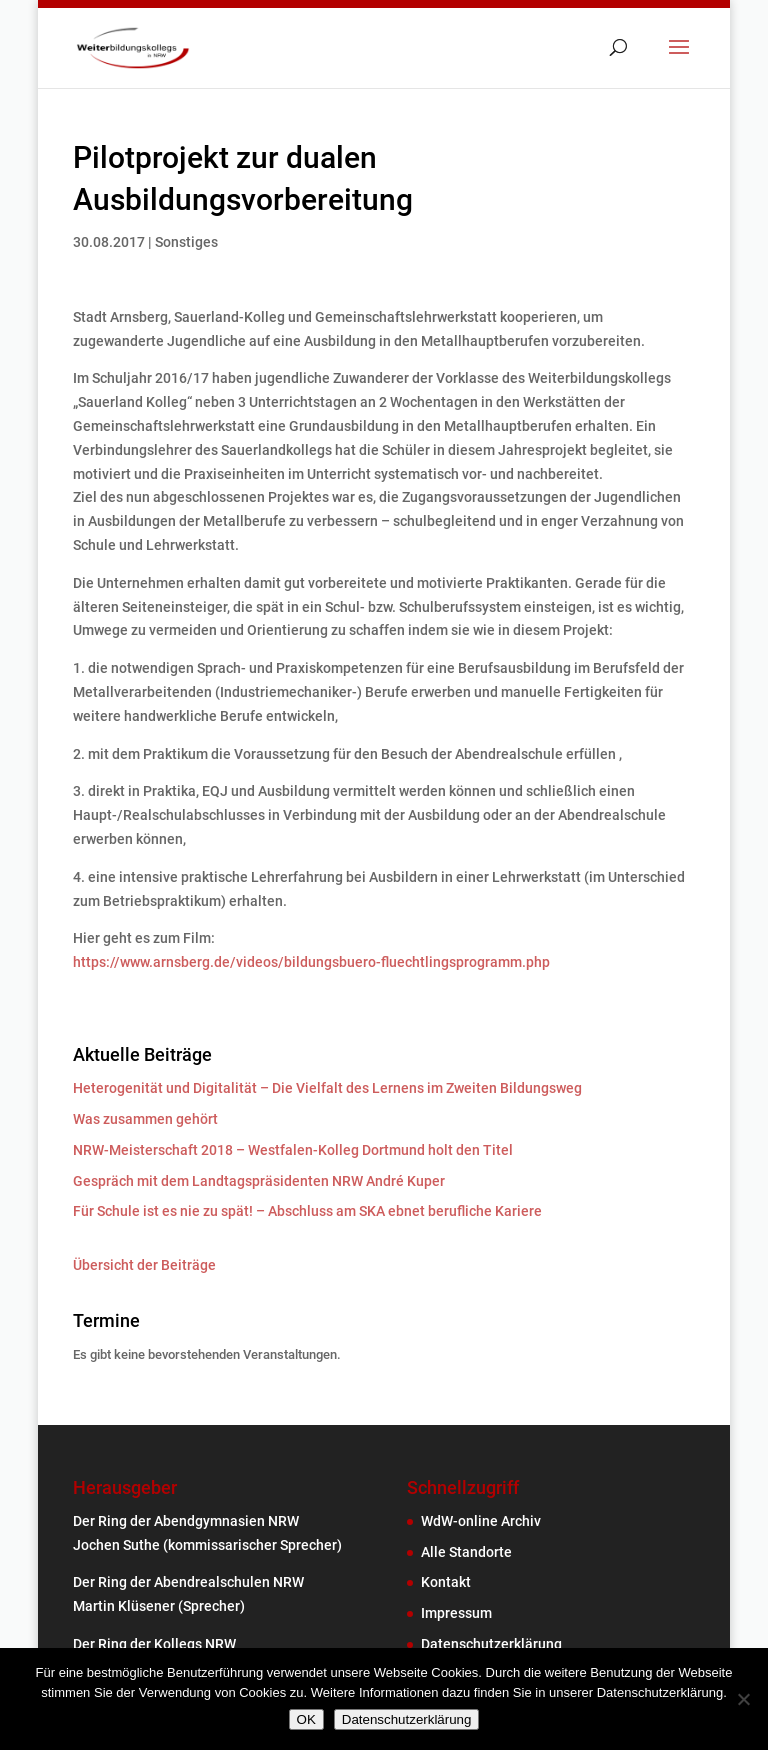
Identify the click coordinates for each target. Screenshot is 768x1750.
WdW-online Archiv (481, 1521)
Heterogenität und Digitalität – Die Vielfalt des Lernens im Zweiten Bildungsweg (327, 1088)
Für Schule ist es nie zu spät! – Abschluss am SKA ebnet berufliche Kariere (307, 1211)
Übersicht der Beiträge (144, 1265)
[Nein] (743, 1699)
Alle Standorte (466, 1552)
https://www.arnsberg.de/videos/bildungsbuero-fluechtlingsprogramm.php (311, 962)
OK (306, 1719)
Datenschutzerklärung (491, 1644)
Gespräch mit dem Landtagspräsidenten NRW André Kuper (259, 1181)
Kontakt (446, 1582)
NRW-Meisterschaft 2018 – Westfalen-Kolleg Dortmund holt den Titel (293, 1150)
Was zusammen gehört (145, 1119)
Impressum (456, 1613)
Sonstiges (186, 242)
